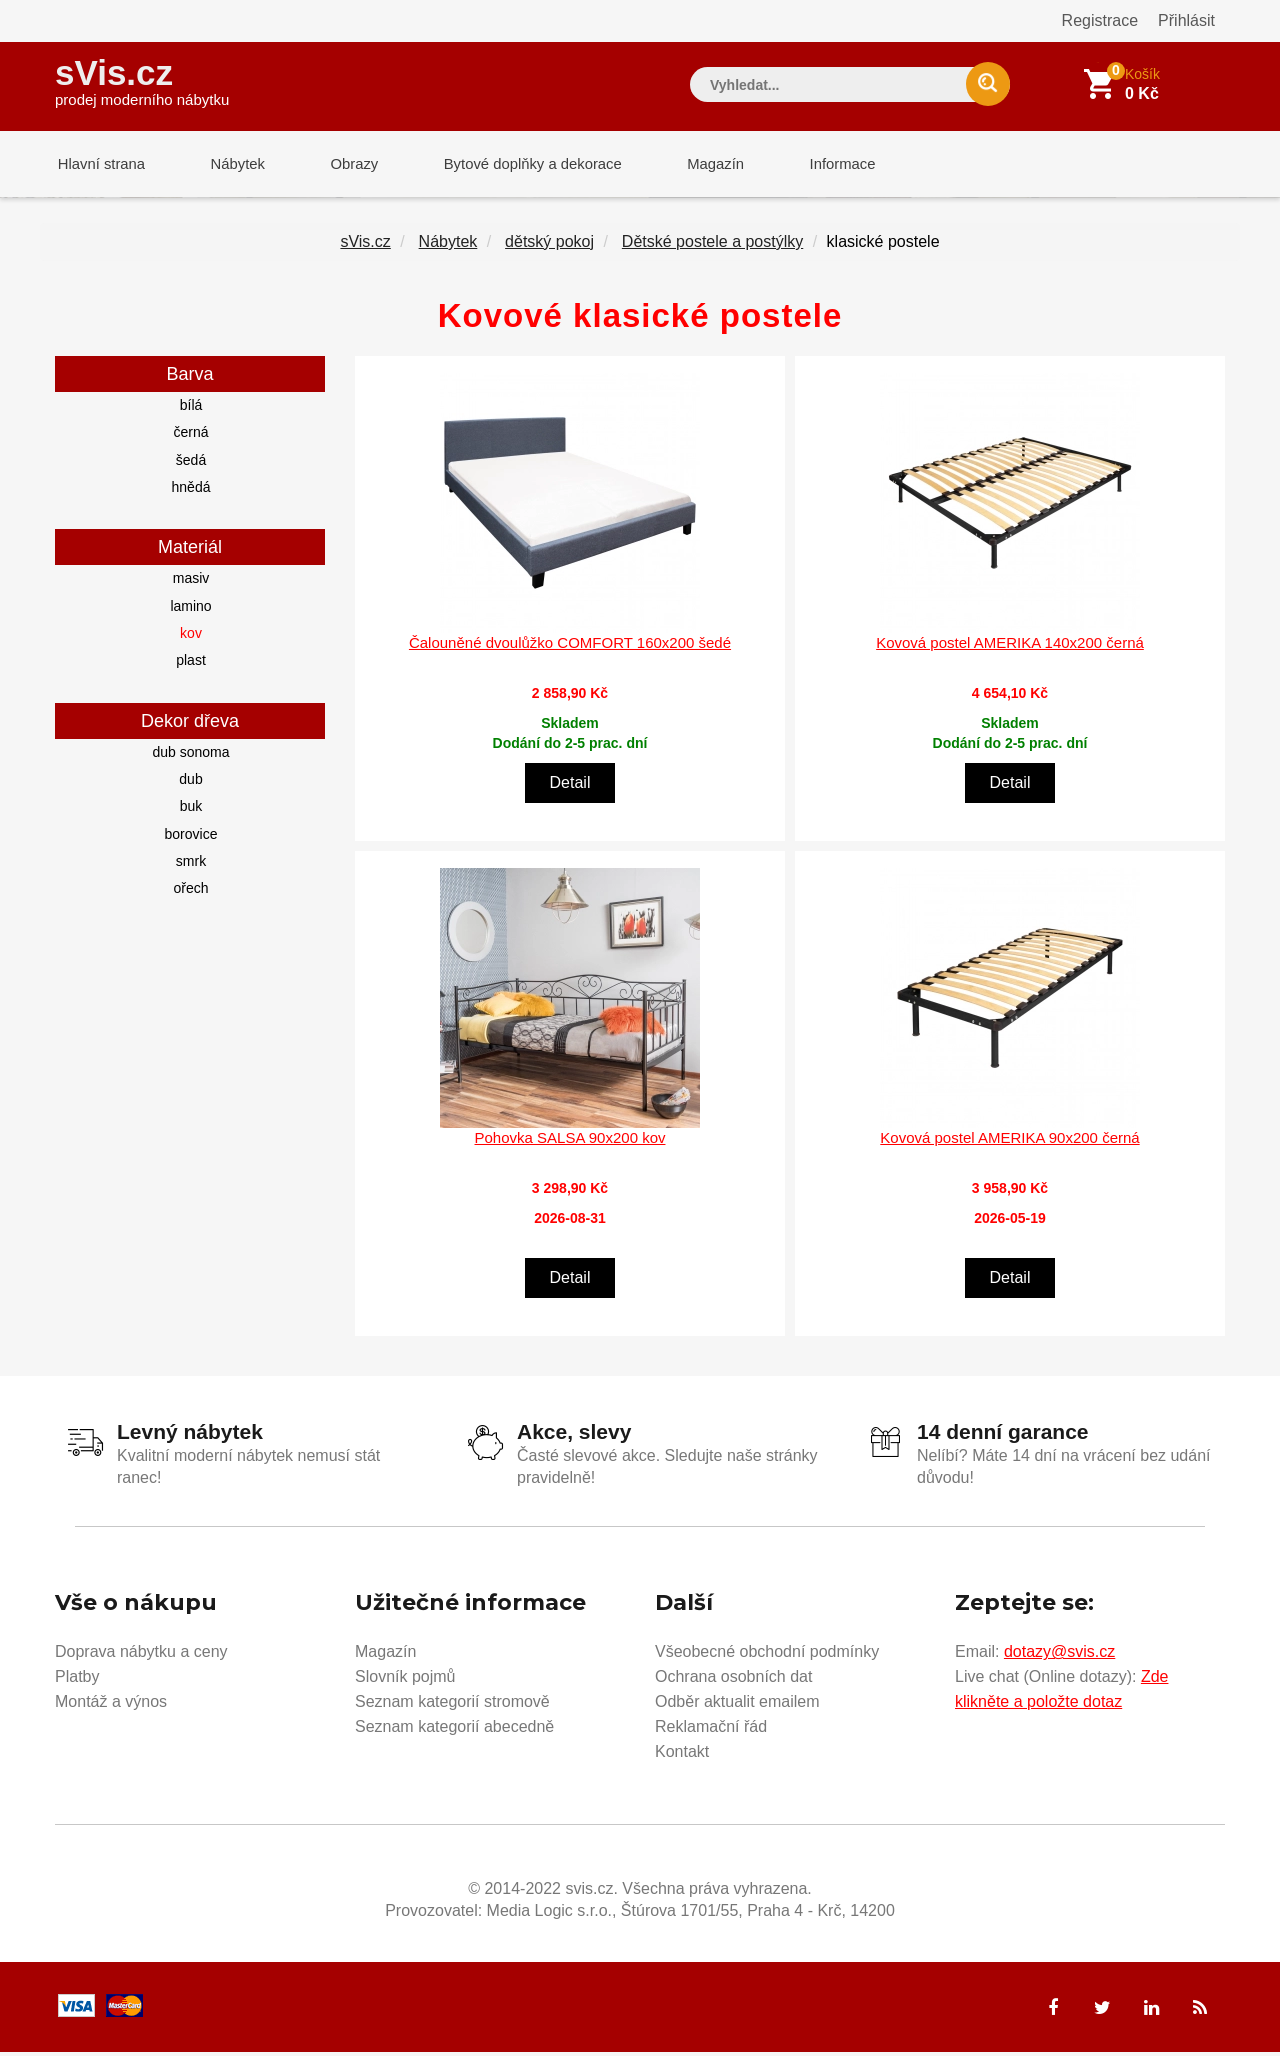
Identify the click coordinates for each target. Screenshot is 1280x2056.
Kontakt (682, 1755)
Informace (817, 164)
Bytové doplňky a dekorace (517, 164)
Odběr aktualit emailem (737, 1705)
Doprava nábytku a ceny (141, 1655)
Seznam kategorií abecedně (454, 1730)
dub (190, 783)
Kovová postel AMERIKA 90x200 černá (1009, 1141)
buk (191, 810)
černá (190, 436)
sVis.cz (142, 79)
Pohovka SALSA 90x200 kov (570, 1141)
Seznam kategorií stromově (452, 1705)
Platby (77, 1680)
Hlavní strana (99, 164)
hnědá (191, 491)
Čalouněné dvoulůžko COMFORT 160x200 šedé (570, 646)
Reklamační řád (711, 1730)
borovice (191, 838)
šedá (191, 464)
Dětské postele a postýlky (712, 245)
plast (191, 664)
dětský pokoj (549, 245)
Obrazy (342, 164)
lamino (190, 610)
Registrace (1100, 20)
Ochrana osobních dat (733, 1680)
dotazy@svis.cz (1059, 1655)
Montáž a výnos (111, 1705)
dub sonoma (190, 756)
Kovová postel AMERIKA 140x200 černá (1010, 646)
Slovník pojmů (405, 1680)
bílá (191, 409)
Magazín (696, 164)
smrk (191, 865)
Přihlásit (1186, 20)
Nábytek (230, 164)
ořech (190, 892)
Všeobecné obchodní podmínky (767, 1655)
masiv (191, 582)
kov (191, 637)
